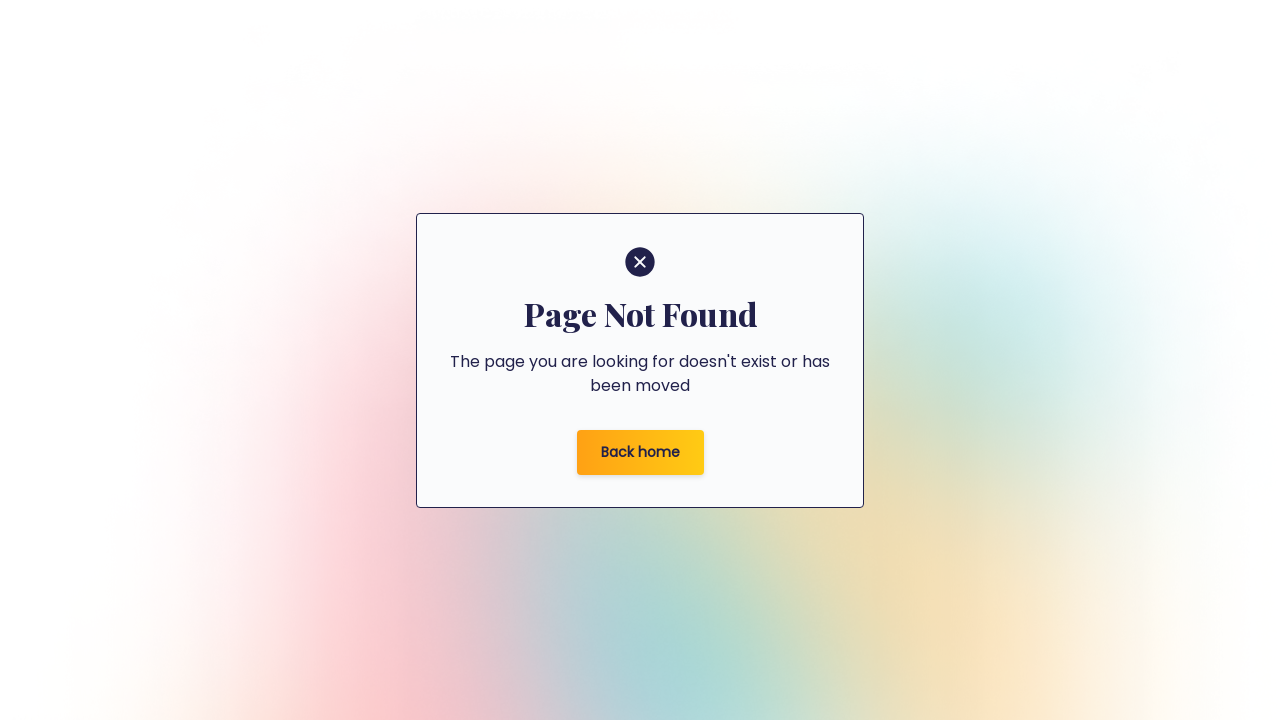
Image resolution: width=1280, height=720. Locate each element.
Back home (640, 452)
